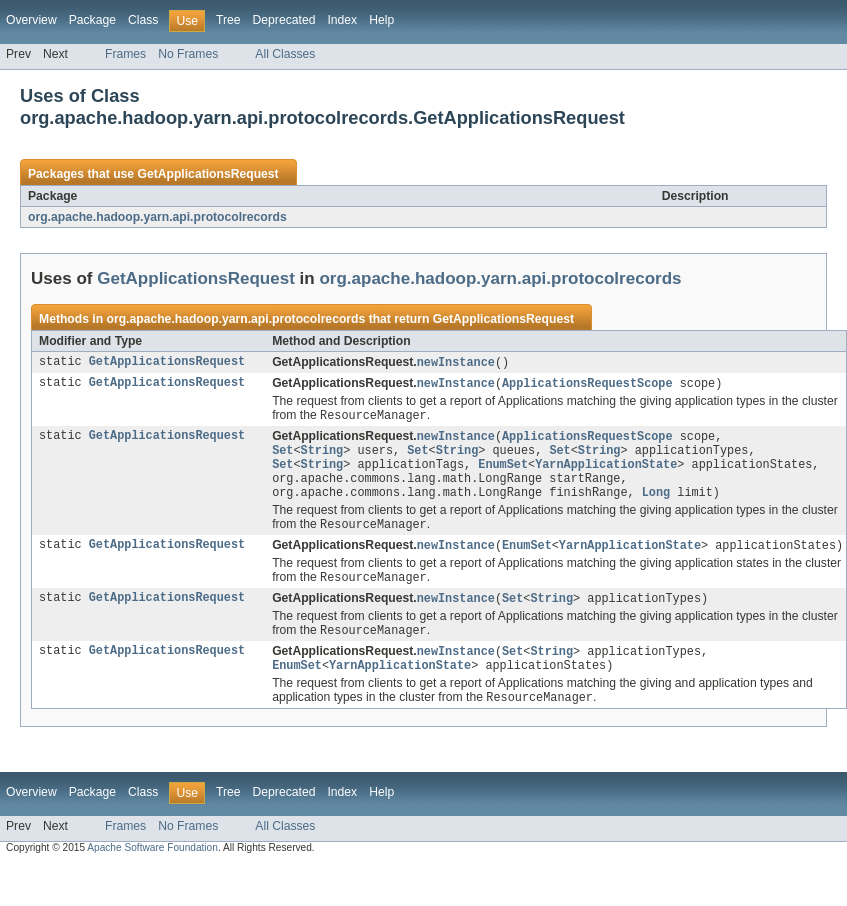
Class (143, 20)
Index (342, 20)
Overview (31, 20)
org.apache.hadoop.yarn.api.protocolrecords (157, 217)
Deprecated (284, 20)
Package (92, 20)
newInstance (456, 363)
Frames (125, 54)
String (322, 456)
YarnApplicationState (606, 472)
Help (381, 20)
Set (282, 456)
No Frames (188, 54)
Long (656, 504)
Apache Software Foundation (152, 868)
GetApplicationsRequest (207, 174)
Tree (228, 20)
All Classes (285, 54)
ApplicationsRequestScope (587, 385)
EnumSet (503, 472)
